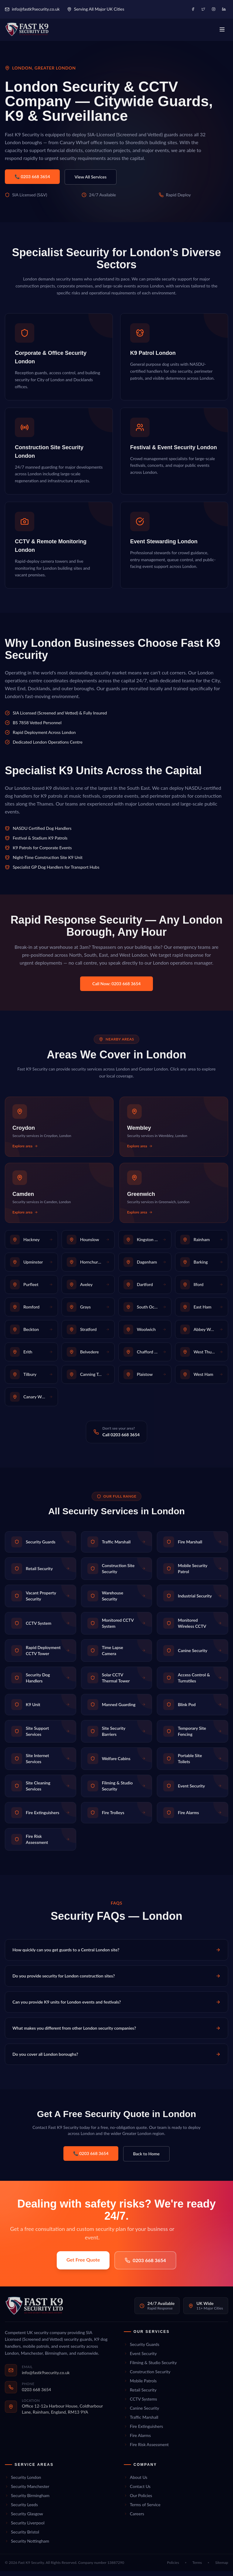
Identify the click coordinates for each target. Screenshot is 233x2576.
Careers (134, 2518)
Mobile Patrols (140, 2385)
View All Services (90, 181)
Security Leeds (21, 2509)
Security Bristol (22, 2536)
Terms (197, 2567)
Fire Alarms (137, 2440)
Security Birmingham (27, 2500)
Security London (23, 2482)
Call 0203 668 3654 (121, 1439)
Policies (173, 2567)
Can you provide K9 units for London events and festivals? (116, 2006)
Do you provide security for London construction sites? (116, 1980)
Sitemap (221, 2567)
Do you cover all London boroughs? (116, 2059)
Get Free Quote (83, 2264)
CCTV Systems (140, 2403)
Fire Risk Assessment (146, 2449)
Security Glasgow (24, 2518)
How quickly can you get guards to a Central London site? (116, 1954)
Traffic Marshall (141, 2422)
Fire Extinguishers (143, 2431)
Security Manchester (27, 2491)
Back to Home (146, 2158)
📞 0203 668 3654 (32, 181)
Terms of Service (142, 2509)
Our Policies (138, 2500)
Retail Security (140, 2394)
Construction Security (147, 2376)
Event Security (140, 2358)
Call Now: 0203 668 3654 (116, 988)
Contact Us (137, 2491)
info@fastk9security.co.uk (32, 9)
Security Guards (141, 2349)
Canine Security (141, 2412)
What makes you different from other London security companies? (116, 2032)
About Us (135, 2482)
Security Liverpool (24, 2527)
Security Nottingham (27, 2545)
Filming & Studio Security (150, 2367)
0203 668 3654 (145, 2265)
